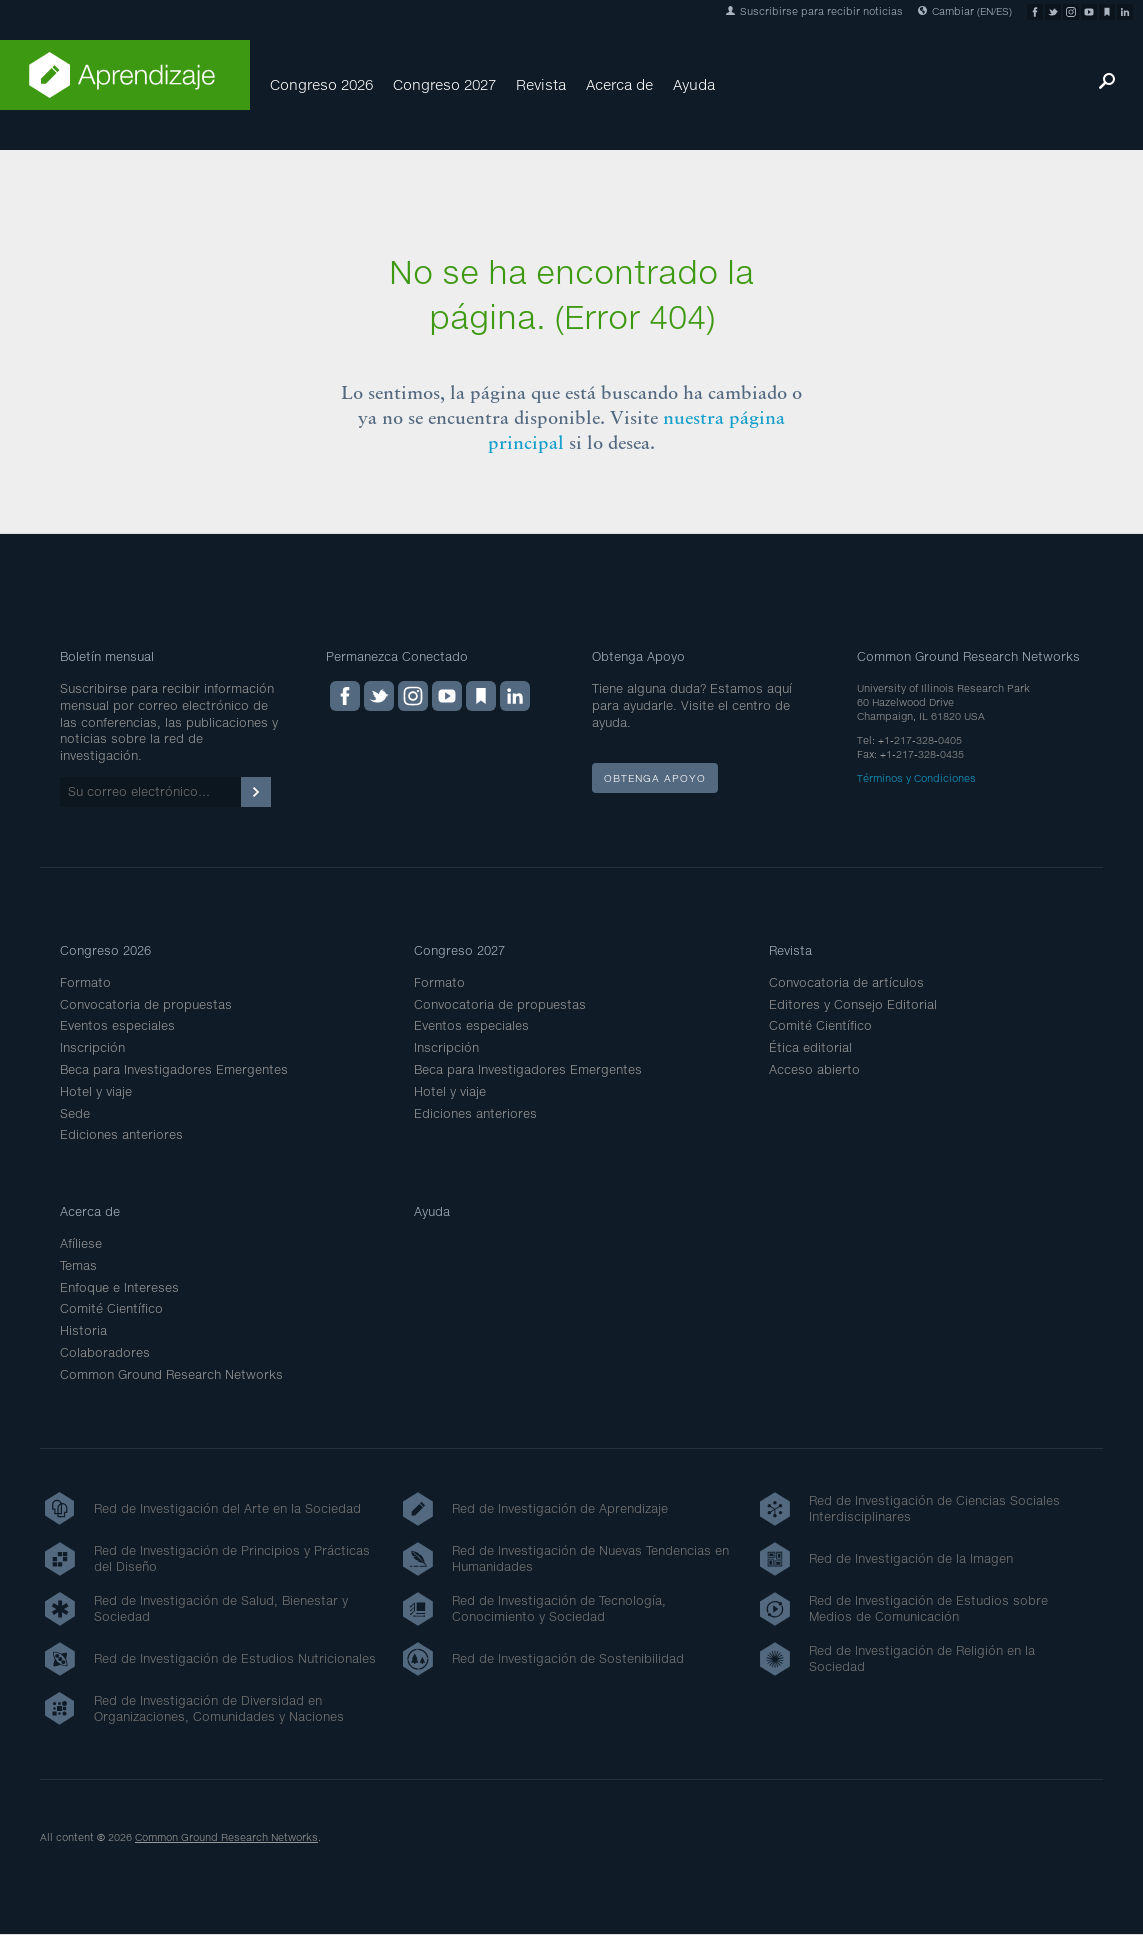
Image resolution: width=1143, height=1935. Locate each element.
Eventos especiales (117, 1025)
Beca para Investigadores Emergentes (174, 1069)
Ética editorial (810, 1047)
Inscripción (92, 1047)
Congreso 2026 (321, 84)
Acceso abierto (814, 1069)
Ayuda (694, 84)
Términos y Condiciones (916, 778)
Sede (75, 1113)
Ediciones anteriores (121, 1134)
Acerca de (619, 84)
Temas (78, 1265)
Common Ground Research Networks (171, 1374)
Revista (541, 84)
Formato (85, 982)
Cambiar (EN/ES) (965, 11)
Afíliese (81, 1243)
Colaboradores (105, 1352)
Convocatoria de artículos (846, 982)
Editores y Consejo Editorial (853, 1004)
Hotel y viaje (96, 1091)
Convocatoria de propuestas (146, 1004)
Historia (83, 1330)
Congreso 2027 (444, 84)
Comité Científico (820, 1025)
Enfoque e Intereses (119, 1287)
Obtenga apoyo (655, 778)
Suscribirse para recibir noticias (814, 11)
